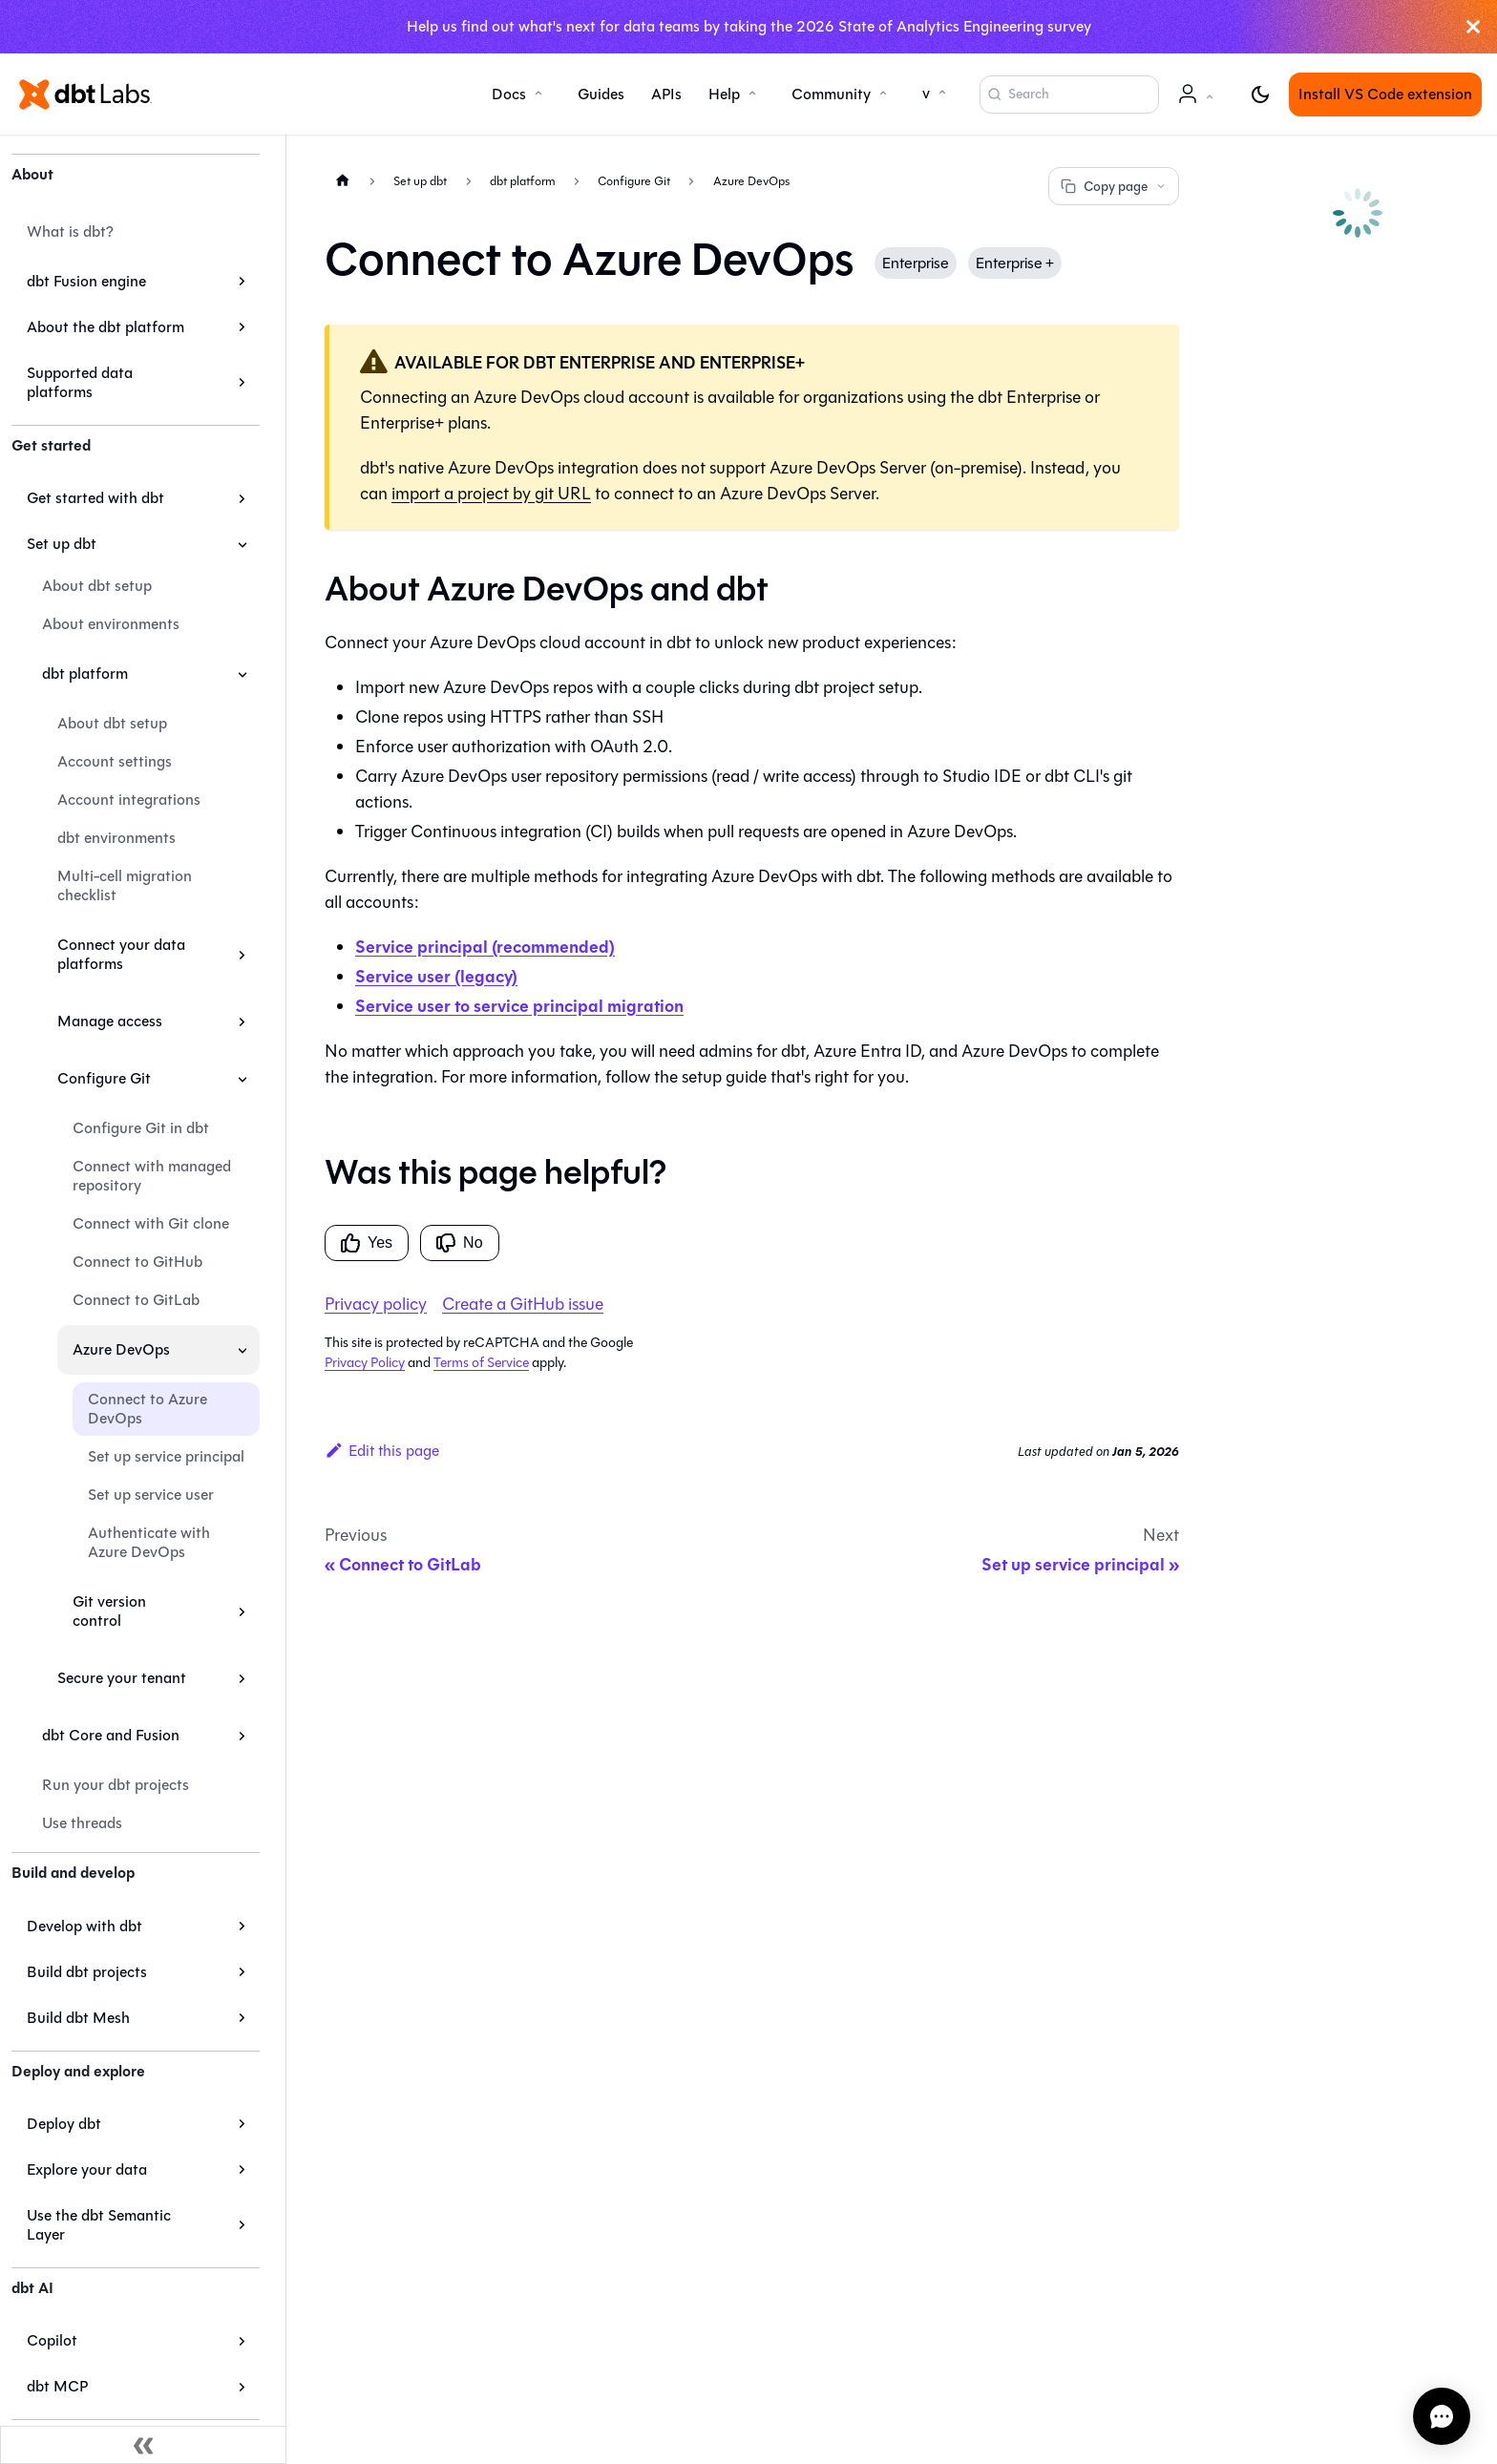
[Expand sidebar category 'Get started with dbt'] (242, 498)
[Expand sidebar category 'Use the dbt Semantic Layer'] (242, 2225)
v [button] (926, 93)
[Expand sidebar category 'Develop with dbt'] (242, 1927)
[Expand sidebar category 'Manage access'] (242, 1021)
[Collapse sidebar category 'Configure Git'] (242, 1079)
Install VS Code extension (1385, 94)
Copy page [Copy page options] (1114, 187)
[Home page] (343, 180)
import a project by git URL (491, 493)
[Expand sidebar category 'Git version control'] (242, 1611)
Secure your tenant (121, 1678)
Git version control (109, 1611)
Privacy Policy (365, 1363)
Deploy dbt (64, 2124)
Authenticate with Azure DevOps (149, 1542)
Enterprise (915, 263)
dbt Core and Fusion (110, 1735)
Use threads (82, 1823)
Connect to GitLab (136, 1300)
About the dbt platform (105, 327)
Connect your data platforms (121, 954)
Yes (366, 1243)
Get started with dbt (95, 498)
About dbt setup (97, 586)
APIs (666, 94)
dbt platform (85, 673)
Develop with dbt (84, 1926)
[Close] (1473, 26)
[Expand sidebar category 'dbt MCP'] (242, 2387)
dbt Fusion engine (86, 281)
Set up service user (151, 1495)
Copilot (52, 2340)
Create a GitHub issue (522, 1304)
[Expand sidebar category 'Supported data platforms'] (242, 382)
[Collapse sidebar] (143, 2445)
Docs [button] (509, 94)
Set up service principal (166, 1456)
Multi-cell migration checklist (124, 885)
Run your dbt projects (115, 1785)
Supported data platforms (80, 382)
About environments (110, 624)
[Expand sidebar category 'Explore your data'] (242, 2170)
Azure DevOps (121, 1349)
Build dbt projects (87, 1972)
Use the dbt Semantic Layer (99, 2224)
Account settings (114, 761)
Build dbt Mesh (78, 2018)
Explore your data (87, 2169)
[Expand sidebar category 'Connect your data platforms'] (242, 954)
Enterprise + (1015, 263)
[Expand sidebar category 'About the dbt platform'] (242, 327)
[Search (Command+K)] (1069, 94)
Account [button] (1199, 103)
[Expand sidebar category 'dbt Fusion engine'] (242, 282)
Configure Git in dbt (141, 1128)
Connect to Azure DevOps (147, 1408)
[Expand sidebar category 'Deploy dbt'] (242, 2124)
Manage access (109, 1021)
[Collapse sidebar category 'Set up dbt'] (242, 544)
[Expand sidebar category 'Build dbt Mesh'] (242, 2018)
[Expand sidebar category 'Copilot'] (242, 2341)
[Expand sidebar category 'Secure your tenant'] (242, 1678)
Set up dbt (61, 544)
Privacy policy (376, 1304)
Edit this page (382, 1451)
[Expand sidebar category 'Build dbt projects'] (242, 1972)
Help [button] (724, 94)
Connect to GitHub (137, 1262)
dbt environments (116, 838)
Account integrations (128, 800)
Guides (601, 94)
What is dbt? (70, 231)
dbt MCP (57, 2386)
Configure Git (104, 1078)
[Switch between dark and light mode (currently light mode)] (1260, 95)
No (459, 1243)
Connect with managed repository (152, 1175)
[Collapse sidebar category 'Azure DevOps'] (242, 1350)
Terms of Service (481, 1363)
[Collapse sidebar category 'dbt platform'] (242, 674)
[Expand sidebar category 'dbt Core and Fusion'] (242, 1735)
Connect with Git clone (151, 1223)
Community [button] (831, 94)
